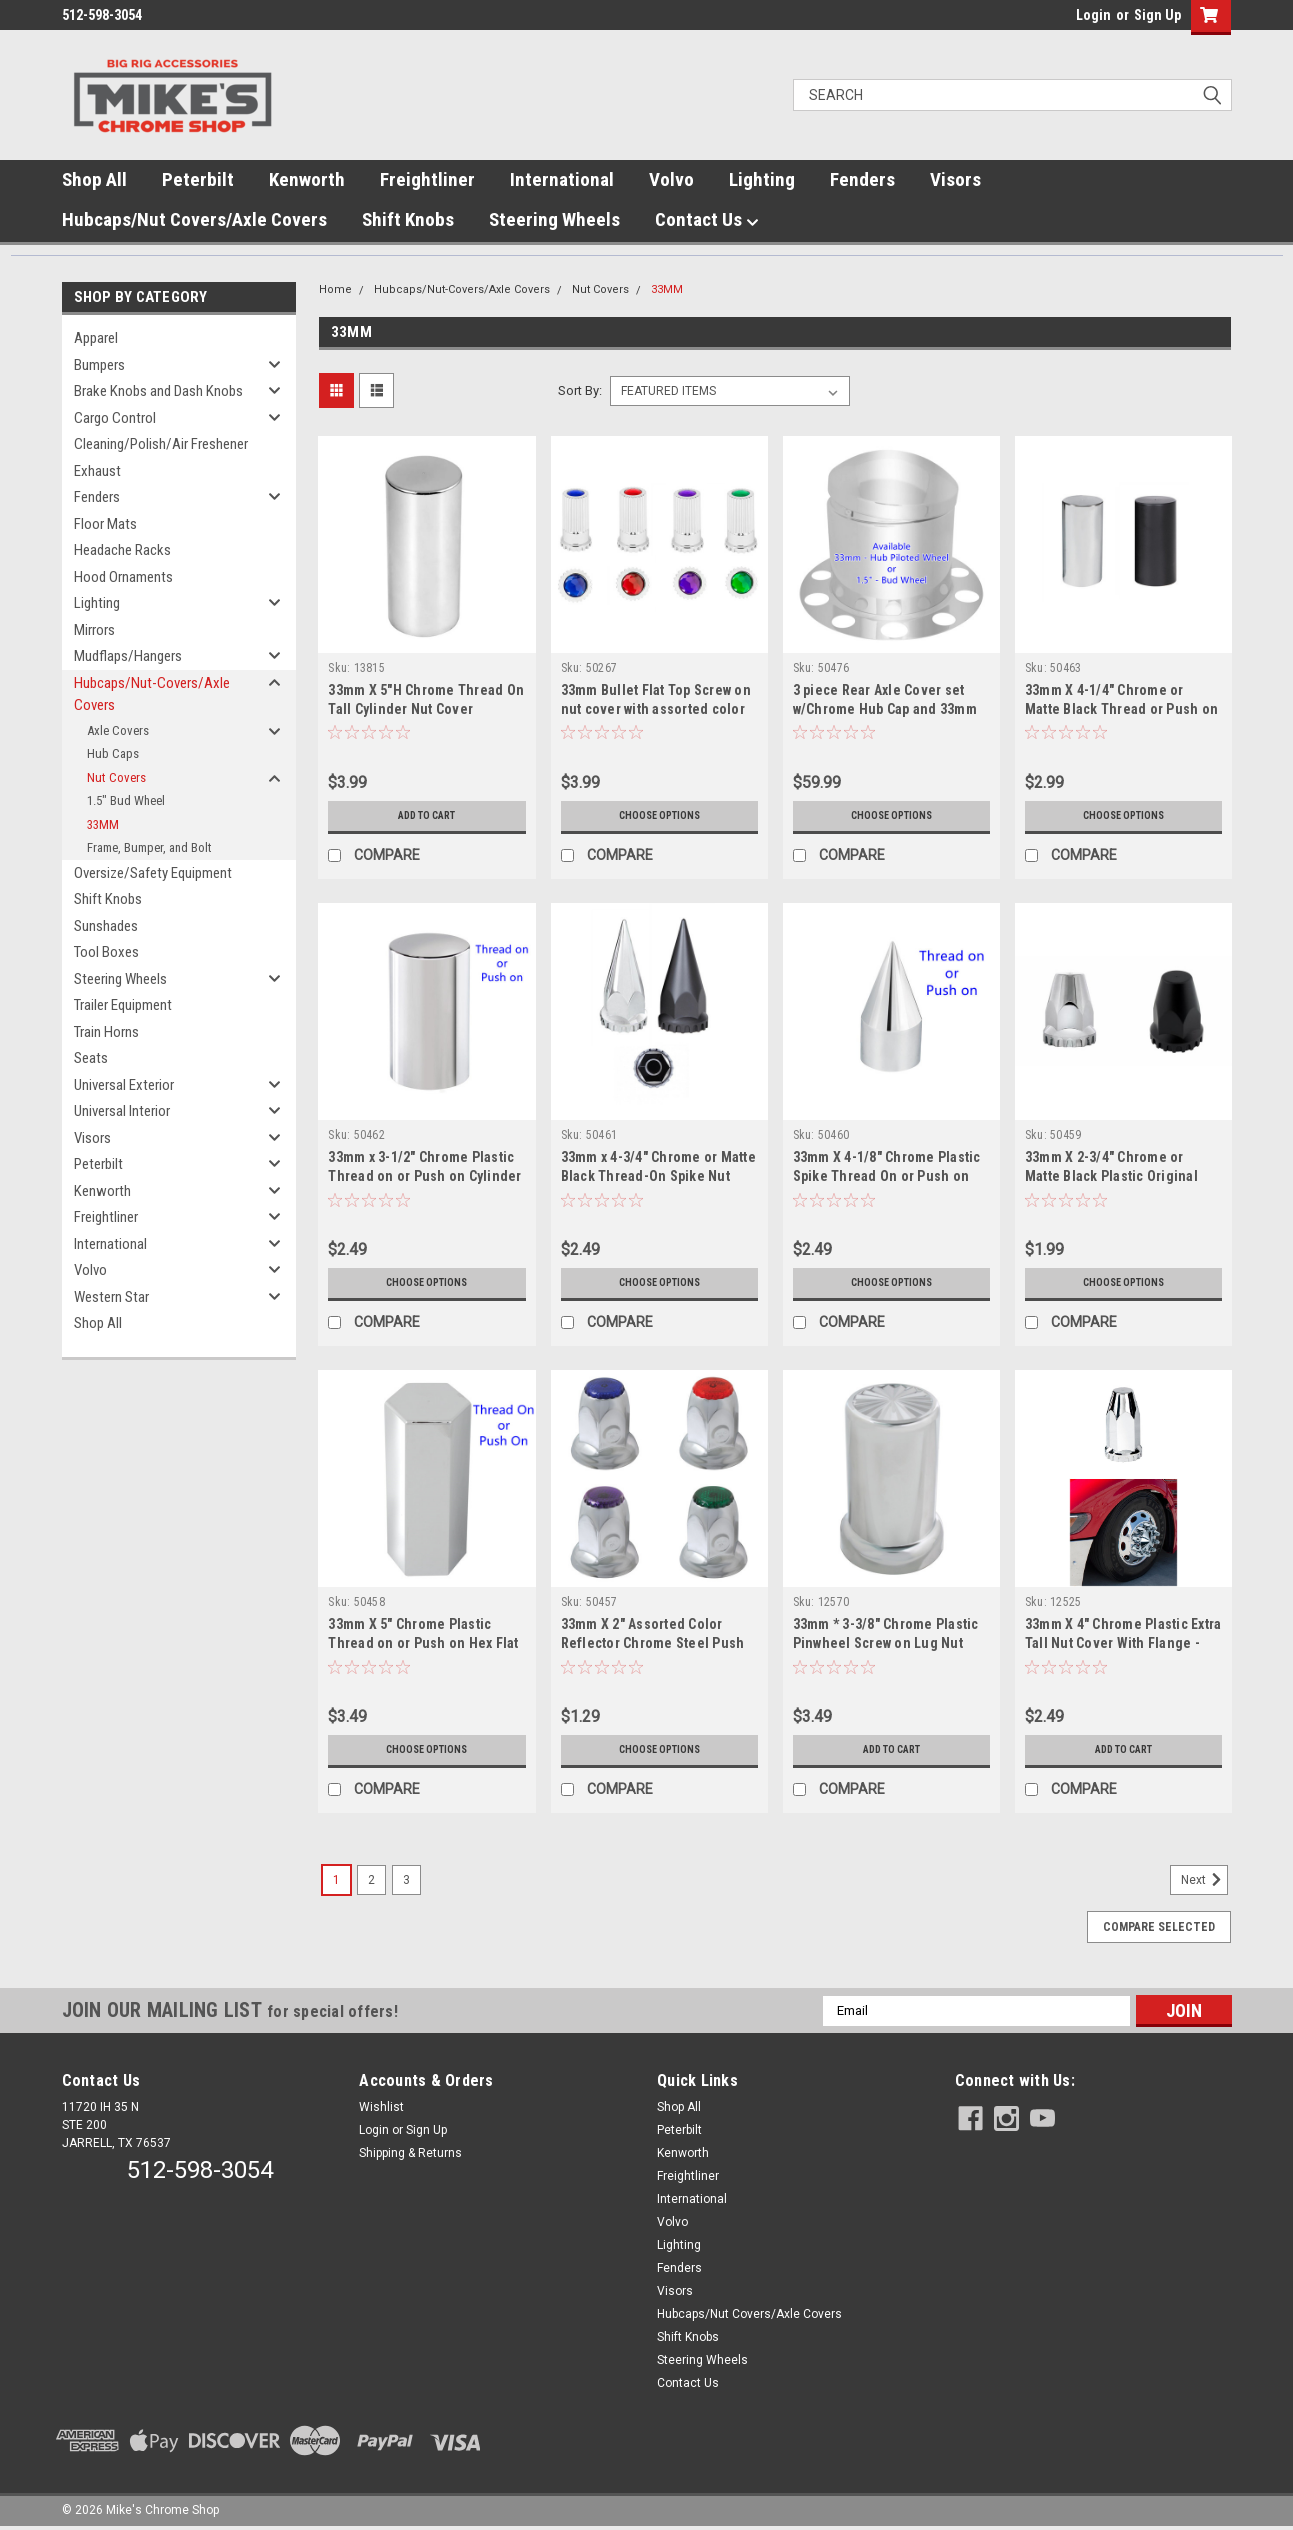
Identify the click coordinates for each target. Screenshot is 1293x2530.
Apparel (96, 338)
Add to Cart (426, 816)
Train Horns (106, 1032)
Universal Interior (122, 1111)
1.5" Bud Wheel (126, 800)
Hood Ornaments (123, 577)
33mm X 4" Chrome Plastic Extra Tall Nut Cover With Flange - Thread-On (1123, 1643)
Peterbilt (198, 179)
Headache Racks (122, 550)
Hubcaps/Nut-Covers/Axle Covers (152, 694)
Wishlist (381, 2107)
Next (1204, 1880)
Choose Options (659, 816)
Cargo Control (115, 418)
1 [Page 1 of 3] (336, 1880)
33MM (103, 824)
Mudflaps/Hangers (128, 656)
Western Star (111, 1297)
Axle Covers (118, 730)
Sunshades (106, 926)
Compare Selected (1159, 1927)
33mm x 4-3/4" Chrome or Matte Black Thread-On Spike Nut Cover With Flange (658, 1176)
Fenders (862, 179)
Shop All (94, 179)
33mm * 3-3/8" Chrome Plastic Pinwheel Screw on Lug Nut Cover (886, 1643)
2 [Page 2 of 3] (371, 1880)
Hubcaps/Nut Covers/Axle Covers (194, 219)
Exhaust (97, 471)
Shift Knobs (408, 219)
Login (1093, 15)
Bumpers (99, 365)
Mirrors (94, 630)
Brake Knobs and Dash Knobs (158, 391)
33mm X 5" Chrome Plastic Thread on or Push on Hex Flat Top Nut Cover (423, 1643)
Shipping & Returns (410, 2153)
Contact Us (707, 220)
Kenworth (307, 179)
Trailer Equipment (123, 1005)
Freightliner (427, 179)
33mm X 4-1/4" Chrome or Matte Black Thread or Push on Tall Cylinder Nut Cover (1121, 709)
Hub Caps (113, 753)
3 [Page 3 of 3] (406, 1880)
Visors (955, 179)
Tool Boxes (106, 952)
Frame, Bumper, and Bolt (149, 847)
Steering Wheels (554, 219)
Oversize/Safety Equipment (153, 873)
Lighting (762, 179)
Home (335, 289)
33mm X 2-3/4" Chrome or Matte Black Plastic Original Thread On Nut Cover (1111, 1176)
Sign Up (1157, 15)
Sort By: (580, 390)
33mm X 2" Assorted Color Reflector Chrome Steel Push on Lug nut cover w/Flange (653, 1643)
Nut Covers (116, 777)
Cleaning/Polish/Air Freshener (161, 444)
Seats (91, 1058)
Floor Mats (105, 524)
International (562, 179)
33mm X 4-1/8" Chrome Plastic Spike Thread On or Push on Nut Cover (887, 1176)
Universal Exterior (124, 1085)
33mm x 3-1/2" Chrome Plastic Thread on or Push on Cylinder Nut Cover (424, 1176)
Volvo (671, 179)
